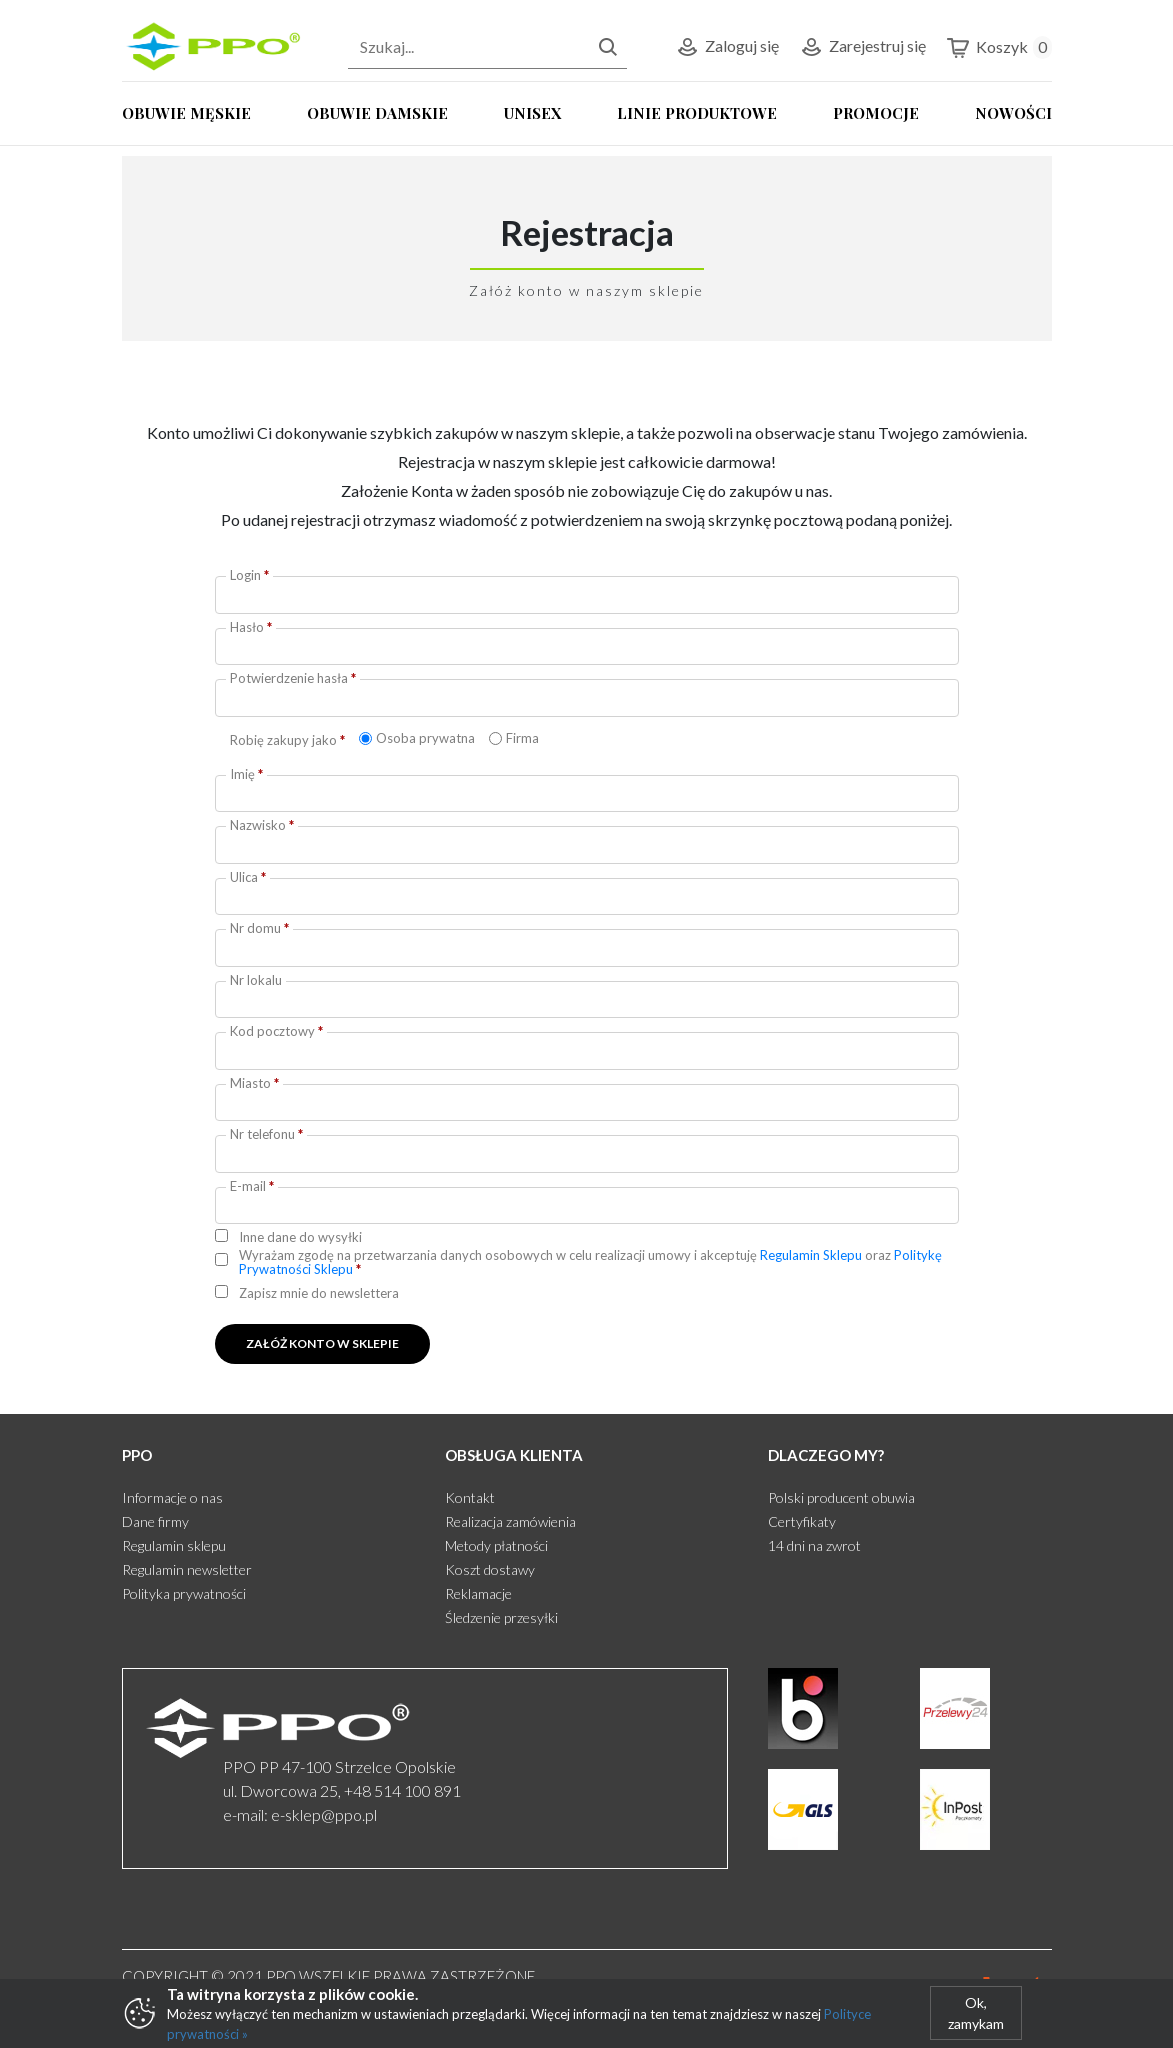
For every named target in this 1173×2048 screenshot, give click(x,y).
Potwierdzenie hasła (293, 678)
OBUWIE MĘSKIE (186, 113)
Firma (522, 738)
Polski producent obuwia (841, 1497)
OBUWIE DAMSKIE (377, 113)
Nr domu (259, 928)
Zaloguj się (727, 47)
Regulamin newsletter (187, 1569)
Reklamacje (478, 1593)
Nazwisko (262, 825)
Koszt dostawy (490, 1569)
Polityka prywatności (184, 1593)
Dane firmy (155, 1521)
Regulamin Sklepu (811, 1255)
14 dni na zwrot (814, 1545)
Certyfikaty (802, 1521)
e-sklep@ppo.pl (324, 1814)
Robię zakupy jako (287, 740)
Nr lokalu (256, 980)
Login (249, 575)
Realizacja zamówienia (510, 1521)
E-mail (252, 1186)
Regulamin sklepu (174, 1545)
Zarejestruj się (862, 47)
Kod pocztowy (276, 1031)
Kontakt (470, 1497)
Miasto (254, 1083)
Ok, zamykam (976, 2013)
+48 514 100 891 (402, 1790)
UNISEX (532, 113)
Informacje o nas (172, 1497)
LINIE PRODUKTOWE (697, 113)
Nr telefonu (266, 1134)
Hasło (251, 627)
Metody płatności (496, 1545)
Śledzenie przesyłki (501, 1617)
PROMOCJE (876, 113)
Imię (246, 774)
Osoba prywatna (425, 738)
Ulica (248, 877)
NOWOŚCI (1013, 113)
